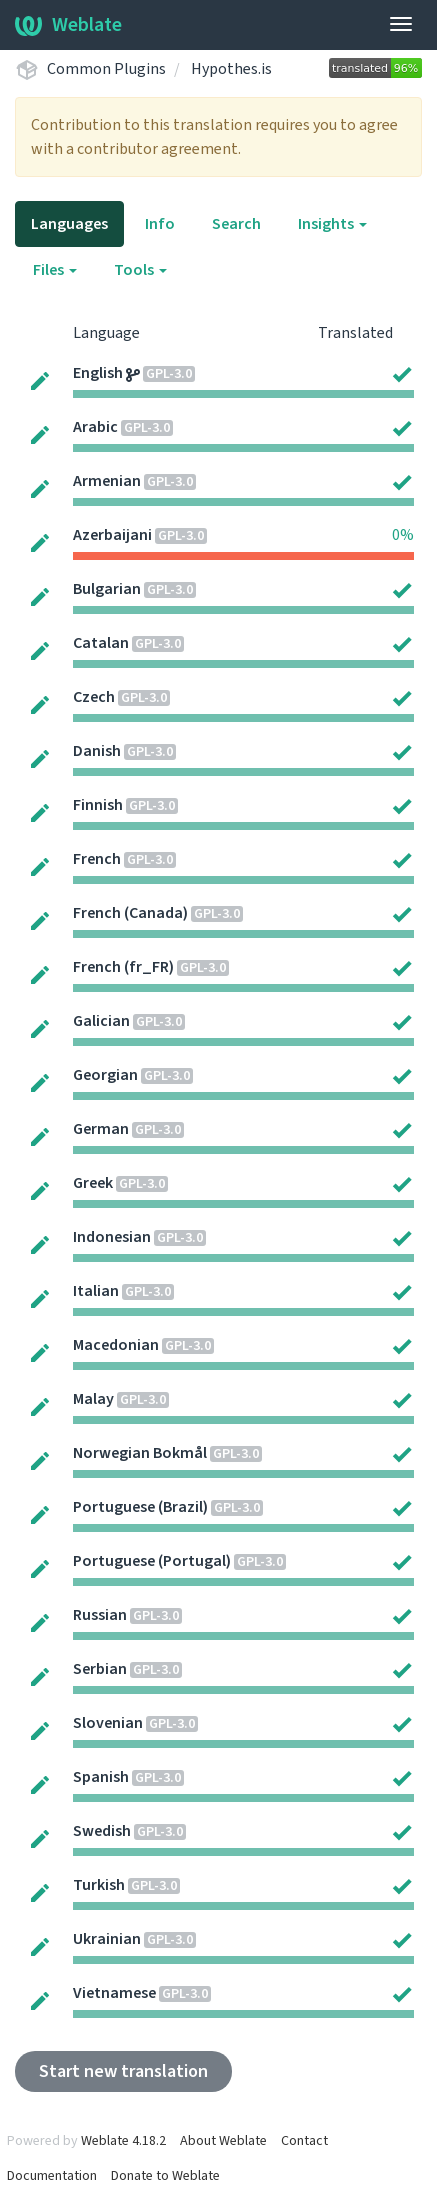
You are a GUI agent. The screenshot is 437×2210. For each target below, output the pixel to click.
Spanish (101, 1777)
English (98, 373)
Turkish (99, 1885)
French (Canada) (130, 913)
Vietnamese (114, 1993)
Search (236, 224)
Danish (97, 751)
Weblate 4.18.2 (123, 2141)
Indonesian (112, 1237)
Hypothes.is (231, 69)
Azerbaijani (112, 535)
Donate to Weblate (165, 2176)
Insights (332, 224)
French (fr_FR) (123, 967)
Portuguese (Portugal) (152, 1561)
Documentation (52, 2176)
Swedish (102, 1831)
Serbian (100, 1669)
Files (55, 270)
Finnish (98, 805)
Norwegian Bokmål (140, 1453)
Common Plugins (106, 69)
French (97, 859)
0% (403, 535)
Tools (140, 270)
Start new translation (123, 2071)
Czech (94, 697)
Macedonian (116, 1345)
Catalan (101, 643)
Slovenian (108, 1723)
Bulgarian (107, 589)
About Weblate (223, 2141)
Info (160, 224)
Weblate (68, 25)
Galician (101, 1021)
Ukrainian (107, 1939)
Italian (96, 1291)
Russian (100, 1615)
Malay (93, 1399)
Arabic (95, 427)
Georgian (105, 1075)
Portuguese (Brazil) (140, 1507)
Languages (69, 224)
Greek (93, 1183)
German (101, 1129)
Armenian (107, 481)
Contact (304, 2141)
